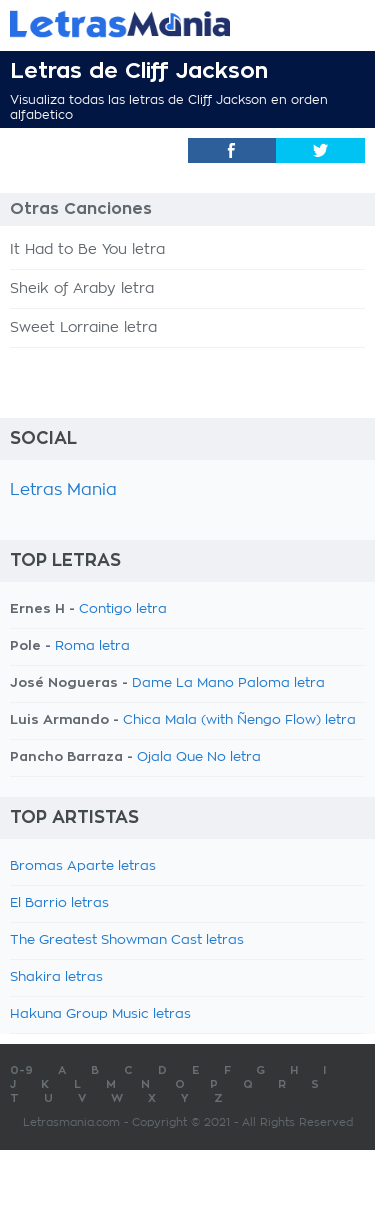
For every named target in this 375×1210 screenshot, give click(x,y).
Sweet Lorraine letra (83, 328)
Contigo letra (123, 609)
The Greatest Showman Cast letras (127, 940)
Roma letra (92, 646)
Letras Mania (63, 490)
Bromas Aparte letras (83, 866)
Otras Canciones (81, 209)
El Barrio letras (59, 903)
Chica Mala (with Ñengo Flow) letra (239, 720)
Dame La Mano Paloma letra (228, 683)
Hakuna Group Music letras (100, 1014)
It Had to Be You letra (87, 250)
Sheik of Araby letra (82, 289)
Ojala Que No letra (199, 757)
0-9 (21, 1070)
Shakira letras (56, 977)
